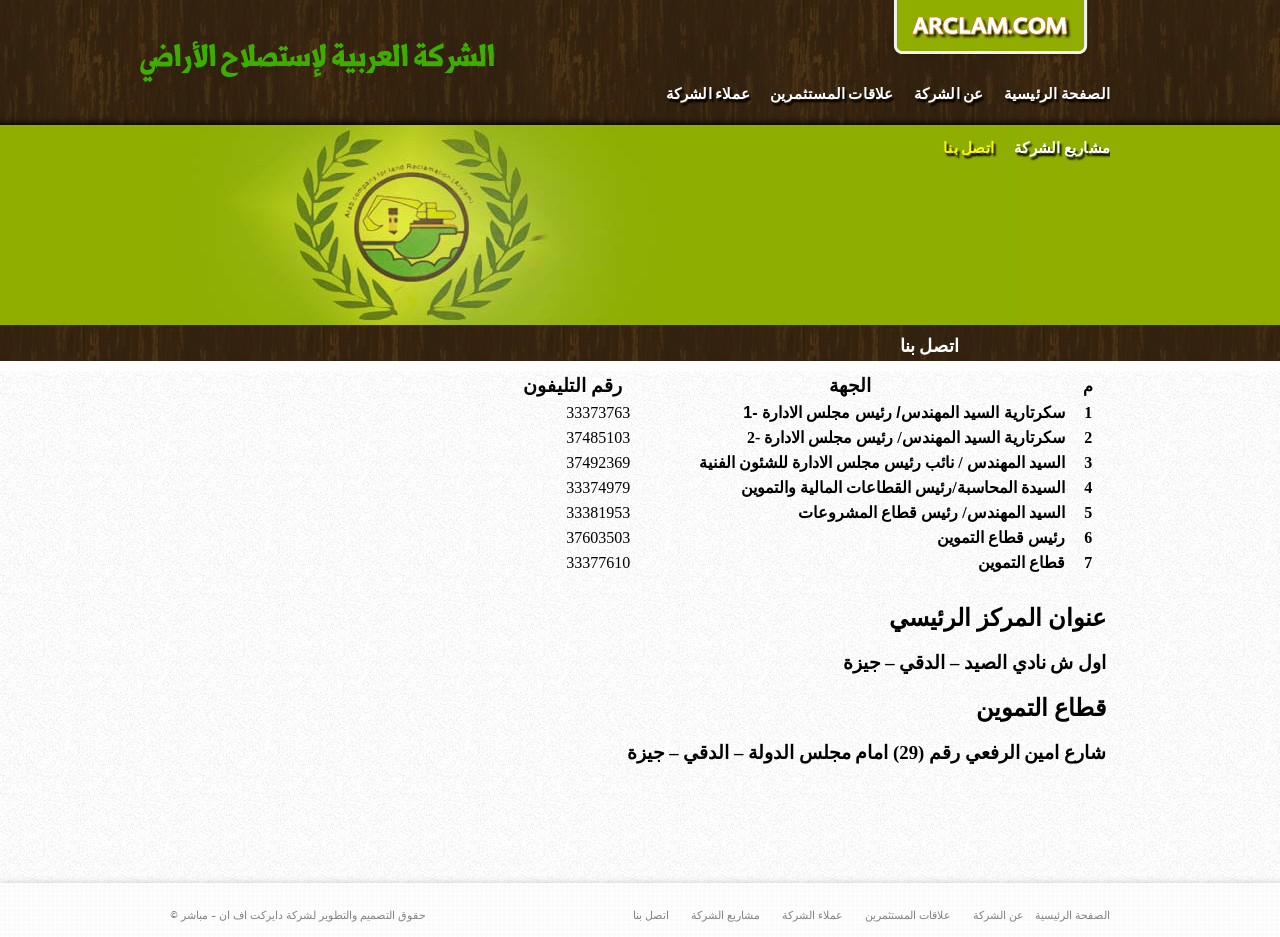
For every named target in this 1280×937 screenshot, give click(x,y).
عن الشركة (949, 94)
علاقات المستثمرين (832, 94)
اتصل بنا (968, 148)
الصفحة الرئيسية (1057, 94)
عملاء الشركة (708, 94)
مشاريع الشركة (1062, 148)
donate (990, 29)
